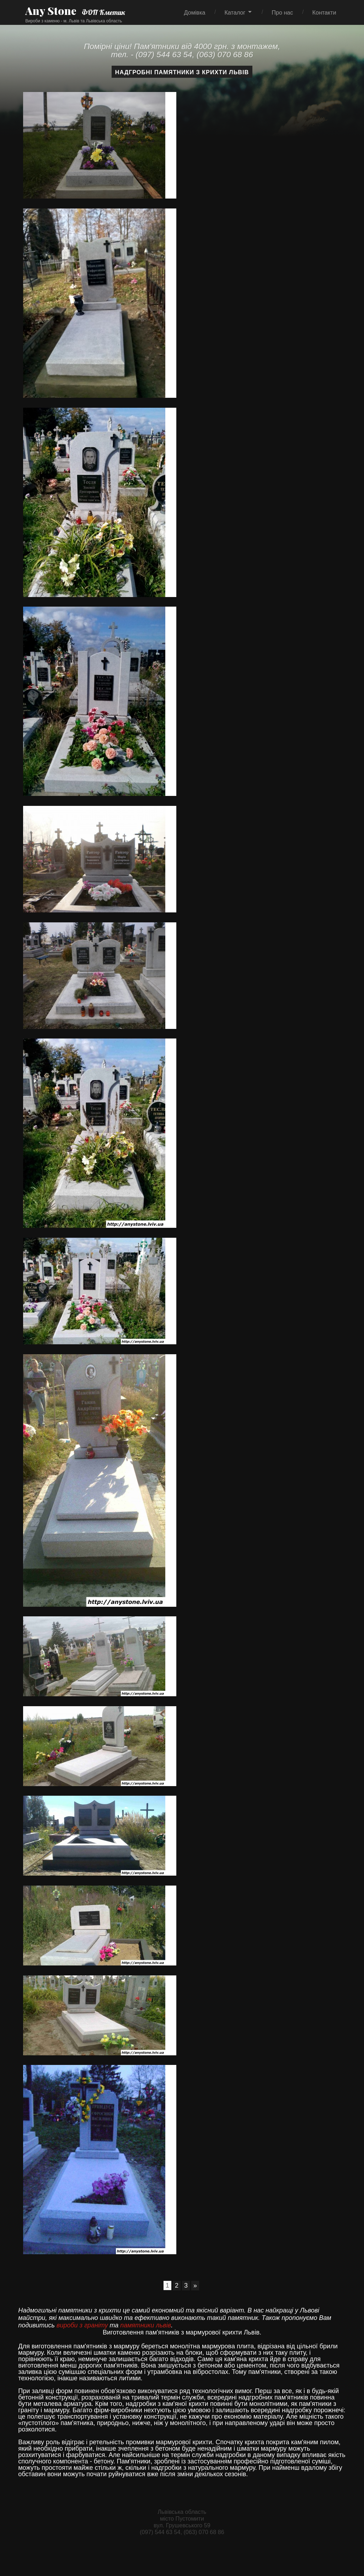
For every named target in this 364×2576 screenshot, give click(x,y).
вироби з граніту (82, 2325)
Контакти (324, 12)
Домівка (194, 12)
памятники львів (145, 2325)
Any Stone (50, 10)
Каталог (234, 12)
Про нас (282, 12)
